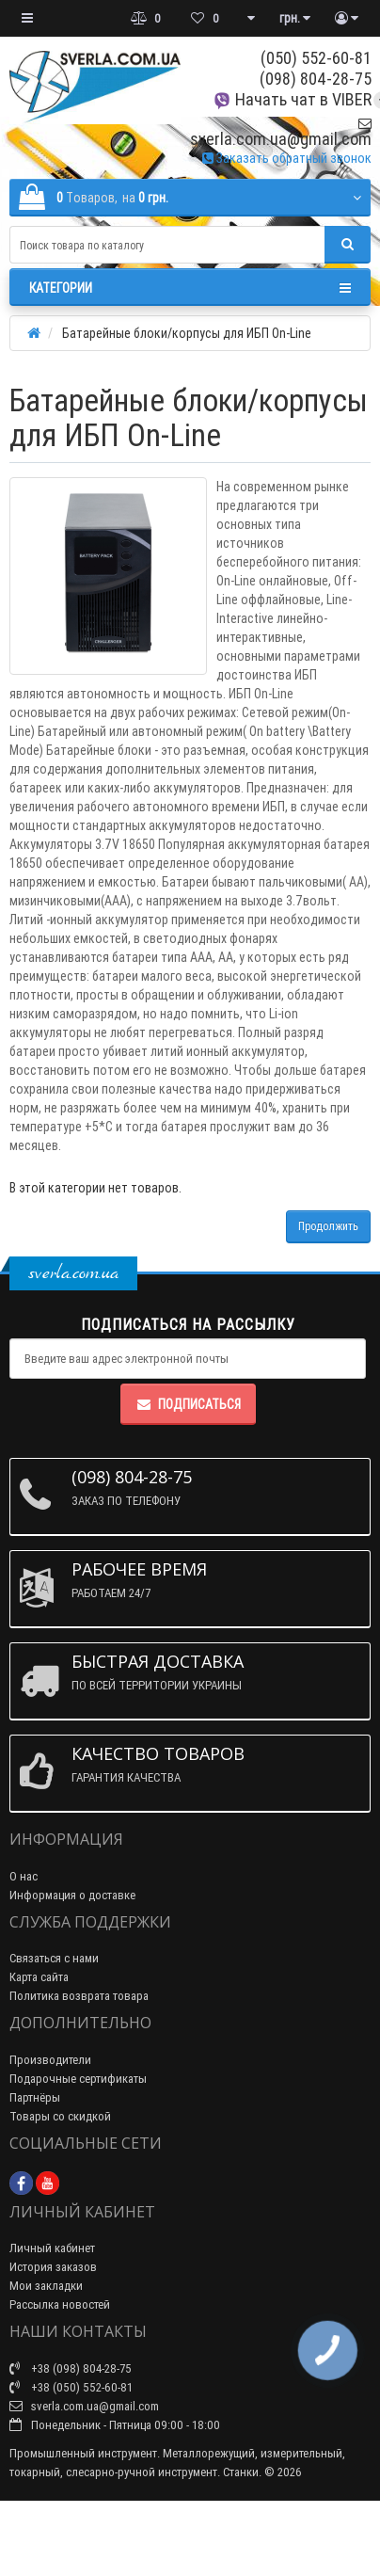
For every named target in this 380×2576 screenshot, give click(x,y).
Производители (50, 2060)
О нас (23, 1876)
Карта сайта (39, 1977)
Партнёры (34, 2097)
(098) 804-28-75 (316, 78)
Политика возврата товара (79, 1996)
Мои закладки (46, 2286)
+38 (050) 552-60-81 (71, 2387)
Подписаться (188, 1404)
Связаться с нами (54, 1958)
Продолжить (328, 1226)
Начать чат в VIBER (292, 99)
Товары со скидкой (60, 2116)
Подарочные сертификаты (78, 2079)
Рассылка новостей (59, 2304)
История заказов (53, 2267)
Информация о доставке (72, 1895)
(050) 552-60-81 (316, 58)
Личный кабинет (52, 2248)
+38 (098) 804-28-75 (70, 2368)
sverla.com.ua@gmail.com (281, 132)
